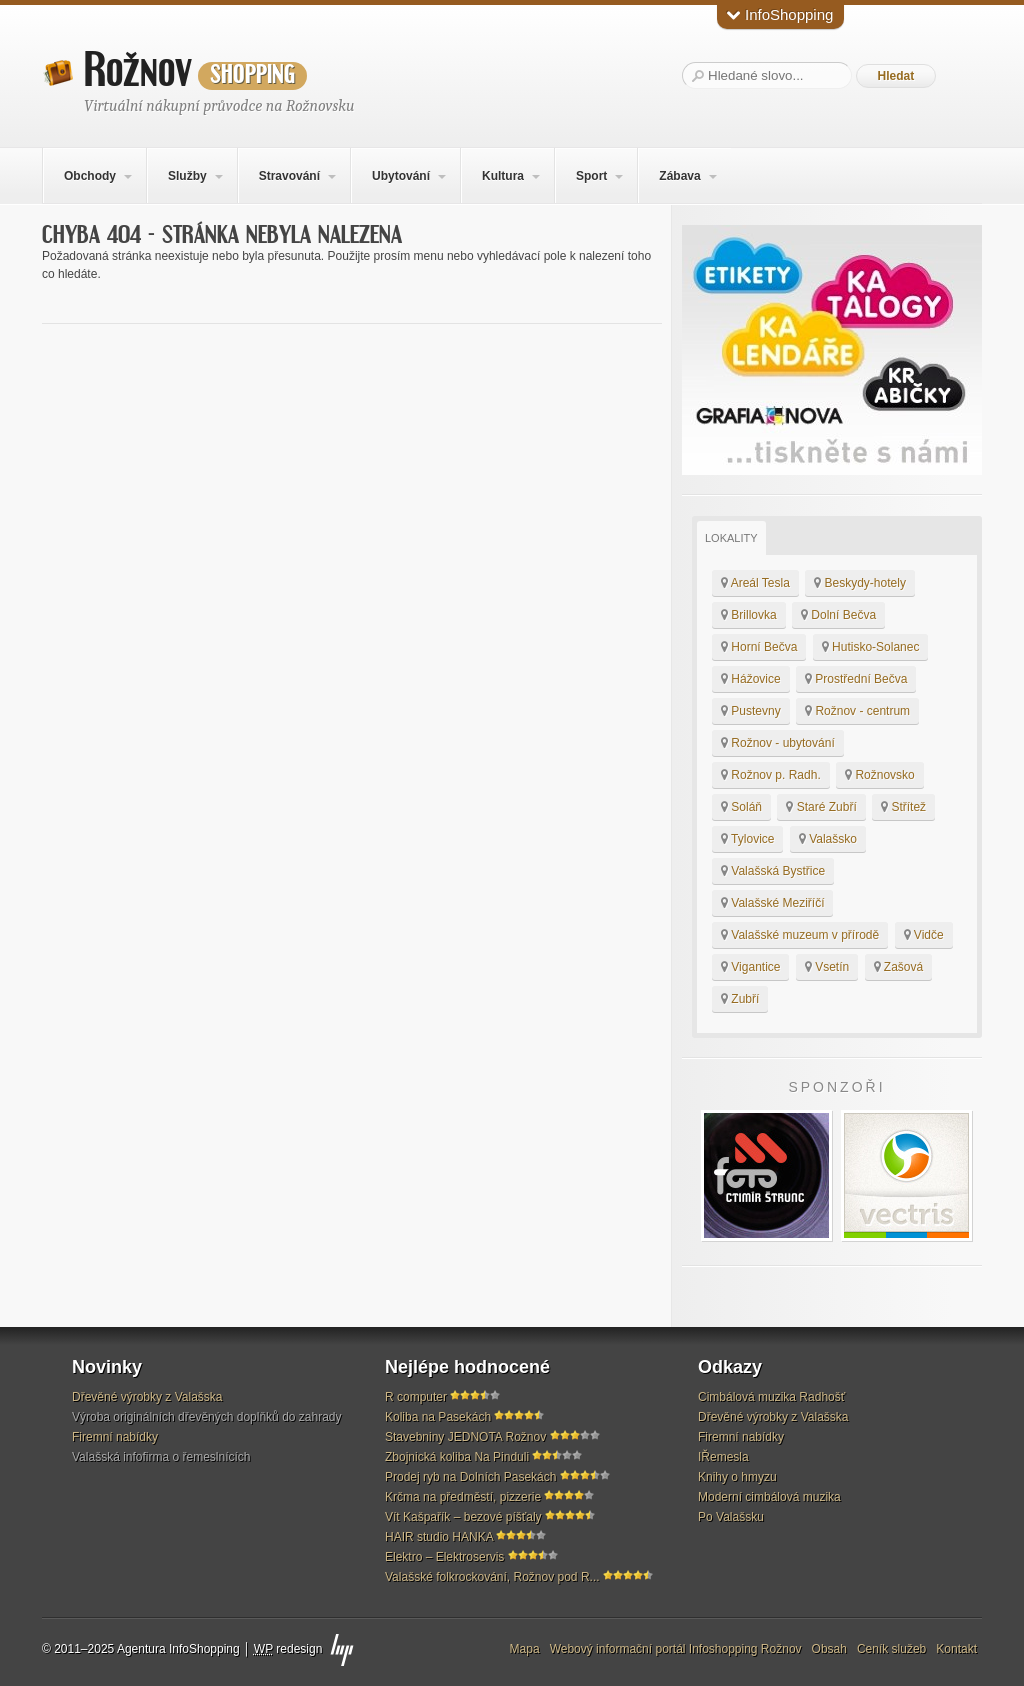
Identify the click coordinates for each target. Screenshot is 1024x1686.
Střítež (903, 807)
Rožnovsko (880, 775)
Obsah (829, 1649)
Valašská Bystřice (773, 871)
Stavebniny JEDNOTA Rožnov (465, 1437)
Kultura (503, 176)
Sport (591, 176)
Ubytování (401, 176)
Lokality (731, 538)
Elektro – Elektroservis (444, 1557)
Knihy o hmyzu (737, 1477)
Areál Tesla (755, 583)
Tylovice (747, 839)
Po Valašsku (731, 1517)
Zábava (679, 176)
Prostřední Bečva (856, 679)
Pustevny (751, 711)
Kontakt (956, 1649)
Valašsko (828, 839)
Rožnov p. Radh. (771, 775)
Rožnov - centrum (857, 711)
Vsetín (827, 967)
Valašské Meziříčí (772, 903)
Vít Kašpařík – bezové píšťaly (463, 1517)
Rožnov (195, 71)
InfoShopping (780, 14)
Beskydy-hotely (860, 583)
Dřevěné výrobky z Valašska (147, 1397)
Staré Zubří (821, 807)
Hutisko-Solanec (871, 647)
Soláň (741, 807)
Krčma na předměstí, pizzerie (463, 1497)
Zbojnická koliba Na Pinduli (457, 1457)
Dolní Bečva (838, 615)
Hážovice (751, 679)
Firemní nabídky (115, 1437)
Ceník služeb (891, 1649)
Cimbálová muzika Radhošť (771, 1397)
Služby (187, 176)
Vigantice (750, 967)
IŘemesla (723, 1457)
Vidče (924, 935)
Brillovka (749, 615)
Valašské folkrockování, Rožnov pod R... (492, 1577)
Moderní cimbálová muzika (769, 1497)
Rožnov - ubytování (778, 743)
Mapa (525, 1649)
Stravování (289, 176)
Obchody (90, 176)
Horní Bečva (759, 647)
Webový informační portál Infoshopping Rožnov (676, 1649)
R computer (416, 1397)
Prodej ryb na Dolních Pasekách (470, 1477)
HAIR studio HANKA (439, 1537)
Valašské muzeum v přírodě (800, 935)
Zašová (899, 967)
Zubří (740, 999)
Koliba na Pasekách (438, 1417)
